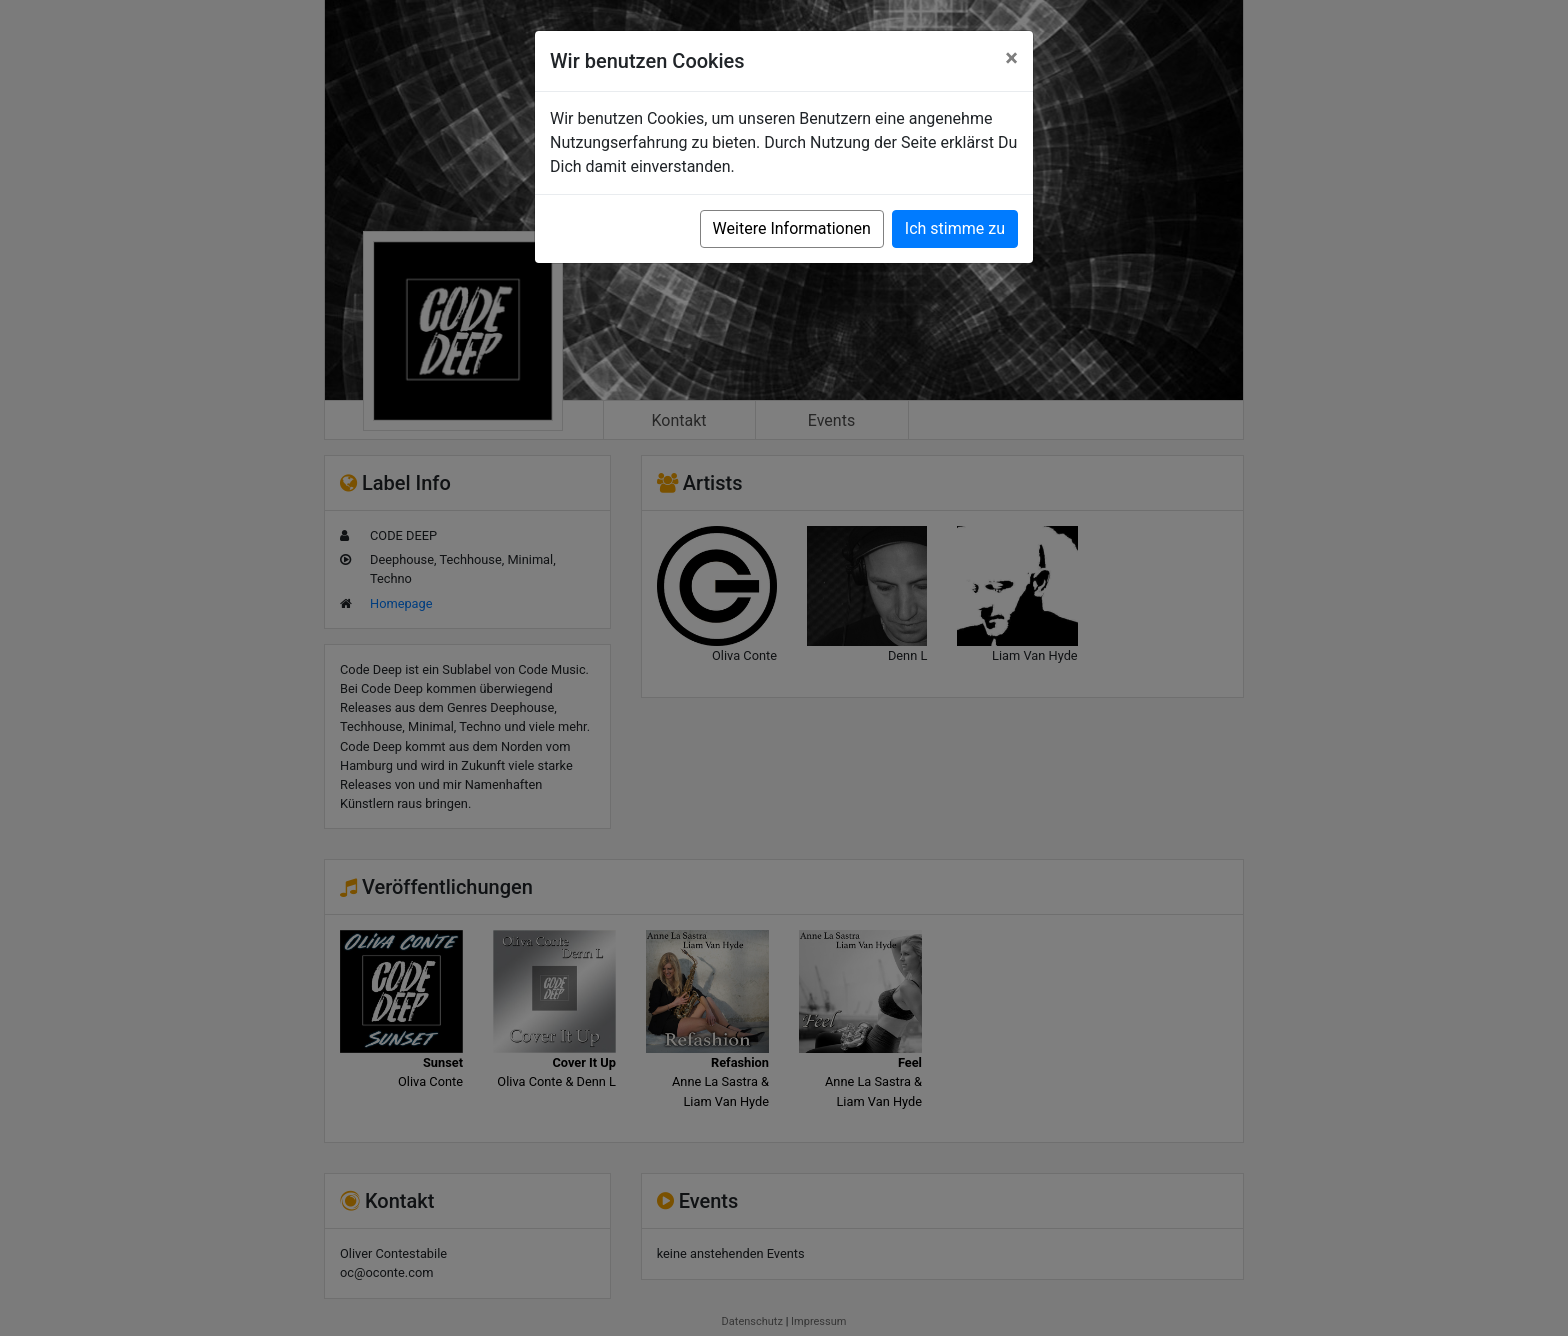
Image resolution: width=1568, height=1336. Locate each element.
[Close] (1011, 58)
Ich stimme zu (955, 228)
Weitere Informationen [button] (792, 228)
